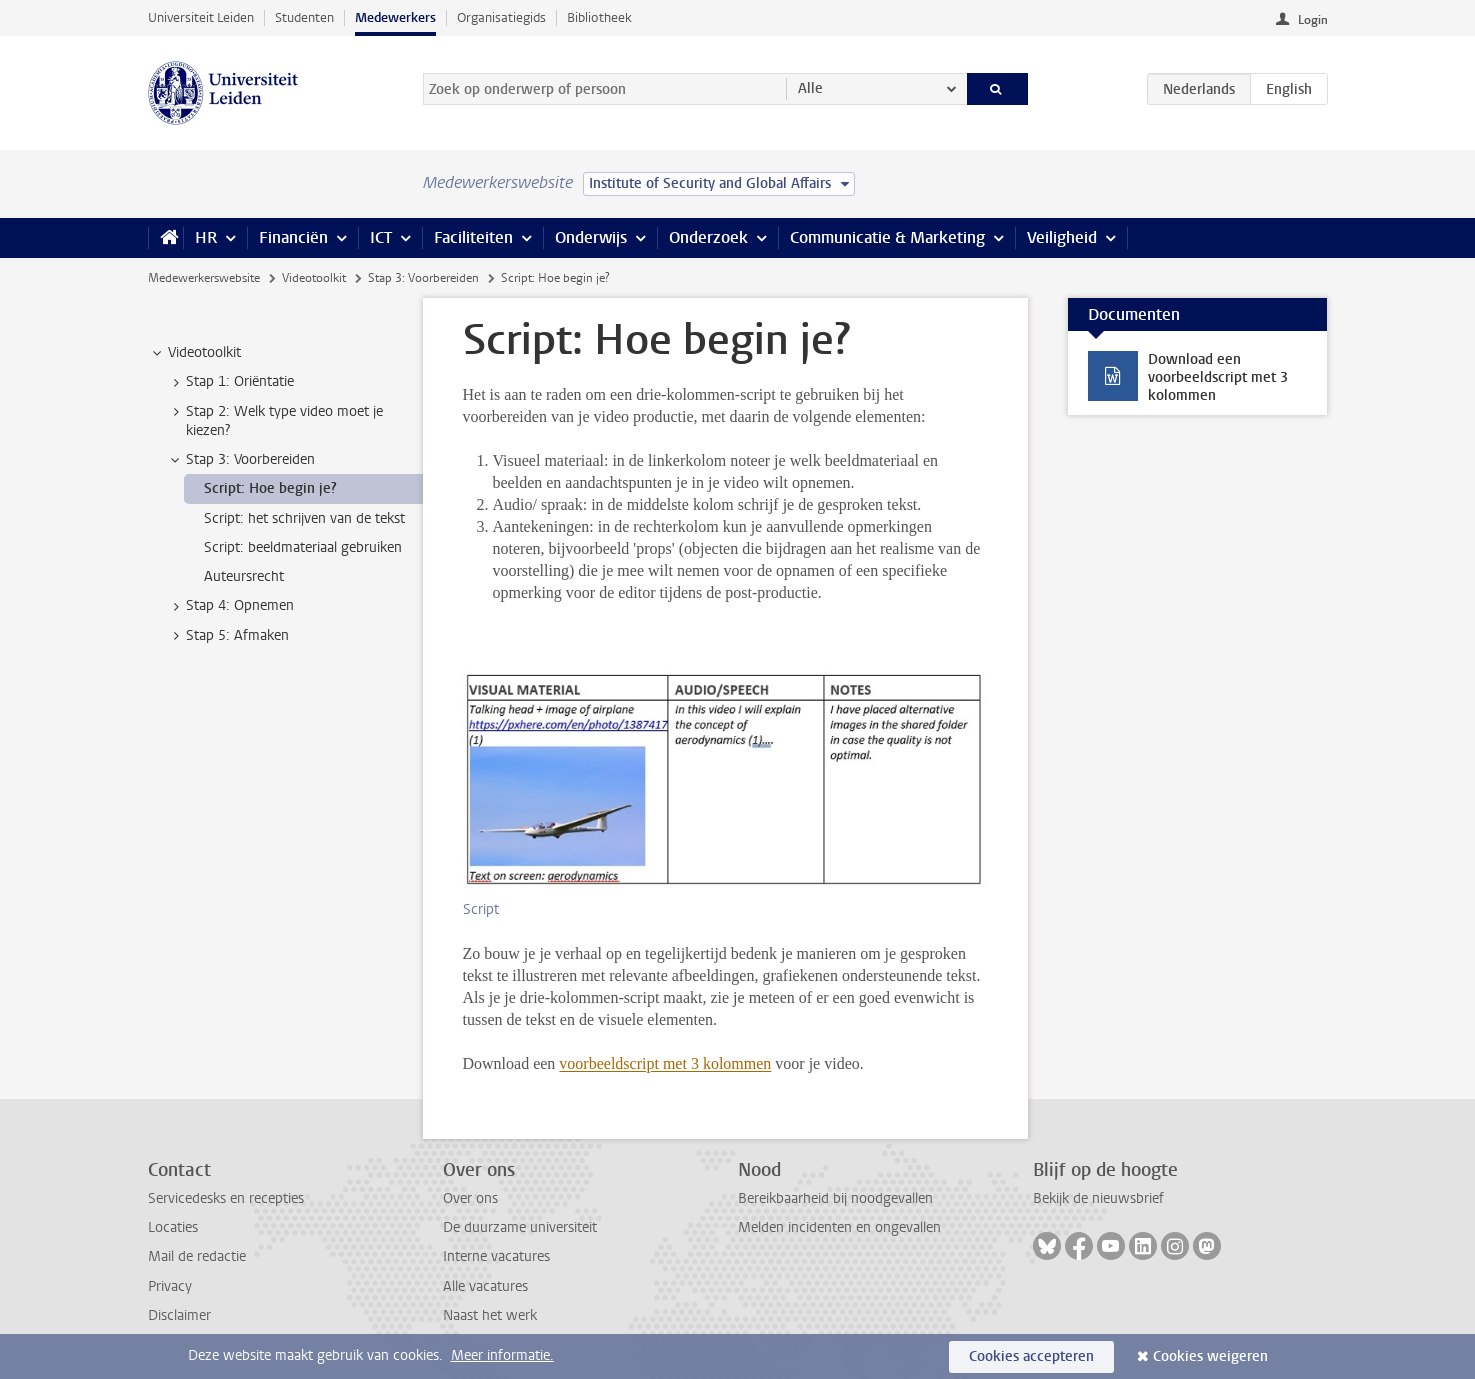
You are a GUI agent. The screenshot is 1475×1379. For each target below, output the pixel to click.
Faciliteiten (473, 237)
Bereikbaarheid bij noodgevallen (835, 1198)
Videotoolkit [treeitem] (195, 353)
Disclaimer (179, 1315)
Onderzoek (708, 237)
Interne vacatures (496, 1256)
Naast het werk (490, 1315)
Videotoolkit (314, 278)
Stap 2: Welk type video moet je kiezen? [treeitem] (275, 421)
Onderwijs (591, 237)
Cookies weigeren (1210, 1356)
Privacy (170, 1286)
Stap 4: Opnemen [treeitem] (230, 606)
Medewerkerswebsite (204, 278)
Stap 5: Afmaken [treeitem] (228, 636)
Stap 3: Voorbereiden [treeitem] (241, 460)
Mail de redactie (197, 1256)
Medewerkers (395, 17)
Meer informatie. (502, 1355)
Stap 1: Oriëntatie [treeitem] (230, 382)
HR (206, 237)
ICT (381, 237)
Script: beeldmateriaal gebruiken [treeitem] (303, 547)
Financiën (293, 237)
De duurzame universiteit (520, 1227)
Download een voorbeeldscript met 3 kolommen (1218, 377)
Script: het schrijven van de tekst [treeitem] (304, 518)
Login (1313, 20)
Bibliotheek (599, 17)
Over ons (470, 1198)
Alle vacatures (485, 1286)
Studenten (304, 17)
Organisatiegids (501, 17)
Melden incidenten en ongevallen (839, 1227)
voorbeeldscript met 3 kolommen (665, 1063)
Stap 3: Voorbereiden (423, 278)
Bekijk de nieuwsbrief (1098, 1198)
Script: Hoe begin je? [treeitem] (270, 488)
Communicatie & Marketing (887, 237)
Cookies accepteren (1031, 1356)
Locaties (173, 1227)
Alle (810, 88)
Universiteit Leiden (201, 17)
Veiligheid (1062, 237)
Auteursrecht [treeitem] (244, 576)
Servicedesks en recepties (226, 1198)
